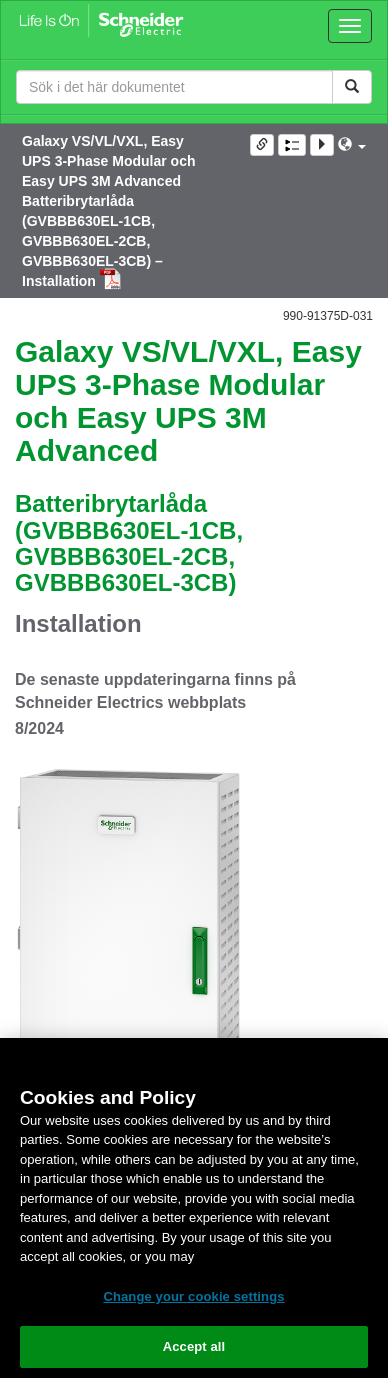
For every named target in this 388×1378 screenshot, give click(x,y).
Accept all (194, 1346)
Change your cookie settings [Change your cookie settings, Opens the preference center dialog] (193, 1296)
